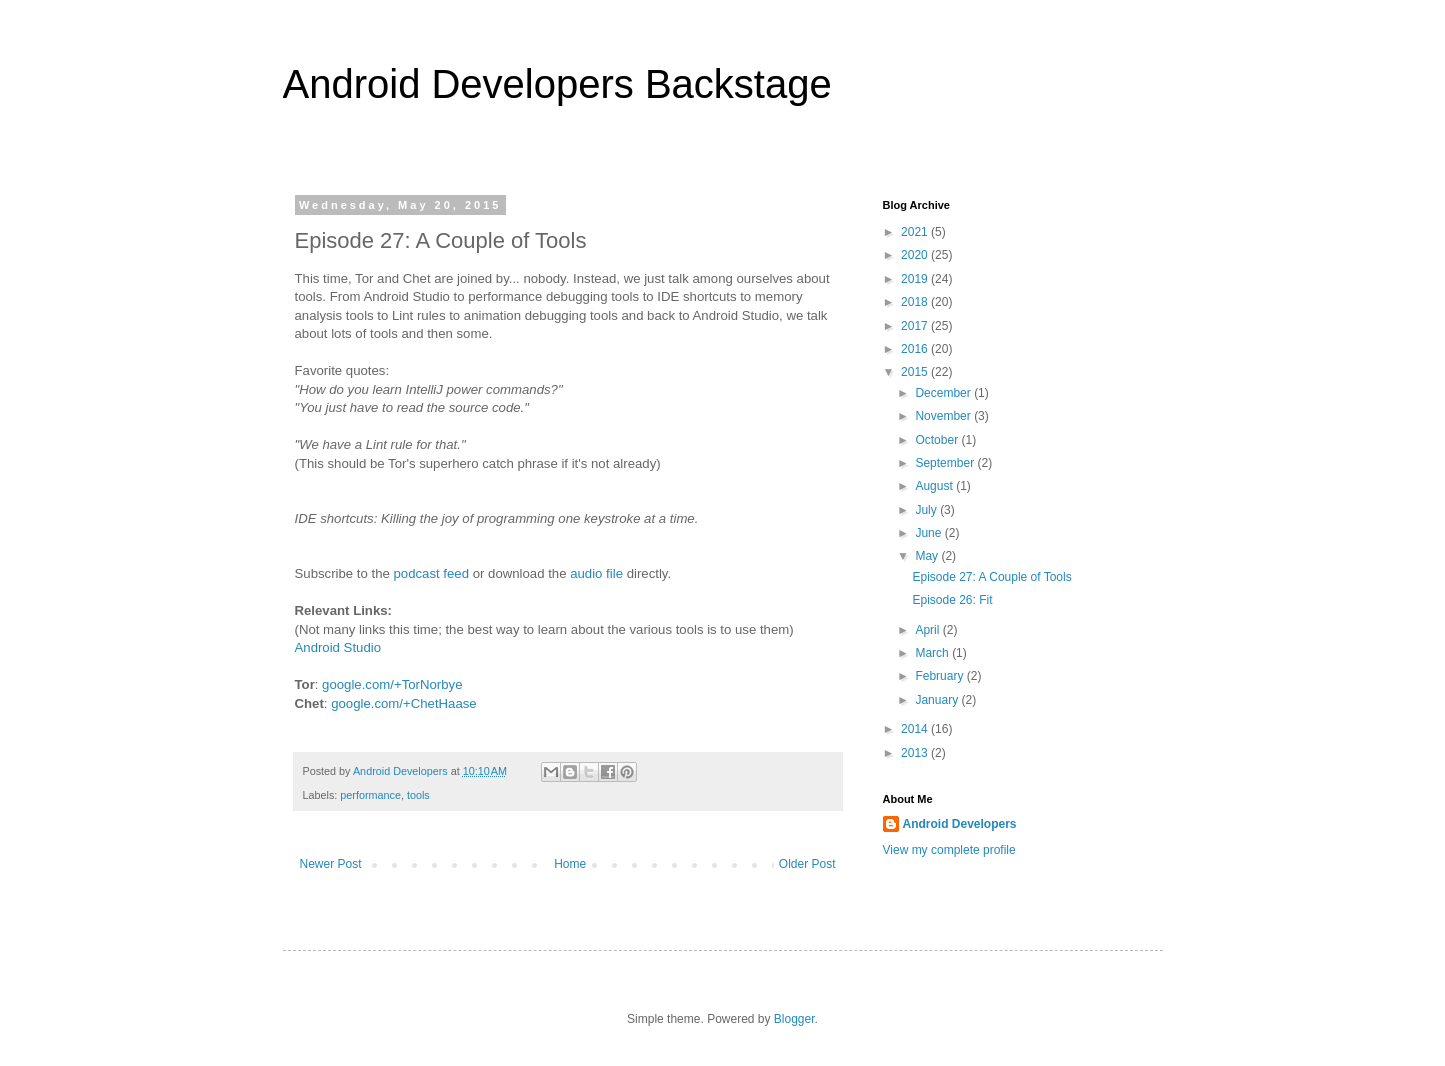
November (944, 416)
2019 (916, 279)
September (946, 463)
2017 (916, 326)
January (938, 700)
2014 (916, 729)
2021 (916, 232)
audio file (596, 573)
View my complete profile (949, 850)
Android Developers (960, 824)
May (928, 556)
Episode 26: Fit (952, 600)
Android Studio (338, 647)
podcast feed (431, 573)
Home (570, 864)
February (940, 676)
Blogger (794, 1019)
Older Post (807, 864)
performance (370, 795)
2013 (916, 753)
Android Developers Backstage (557, 84)
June (929, 533)
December (944, 393)
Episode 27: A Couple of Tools (991, 577)
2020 (916, 255)
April (928, 630)
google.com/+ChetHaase (404, 703)
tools (418, 795)
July (927, 510)
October (938, 440)
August (935, 486)
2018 (916, 302)
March (933, 653)
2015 (916, 372)
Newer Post (331, 864)
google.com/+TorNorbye (392, 684)
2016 (916, 349)
